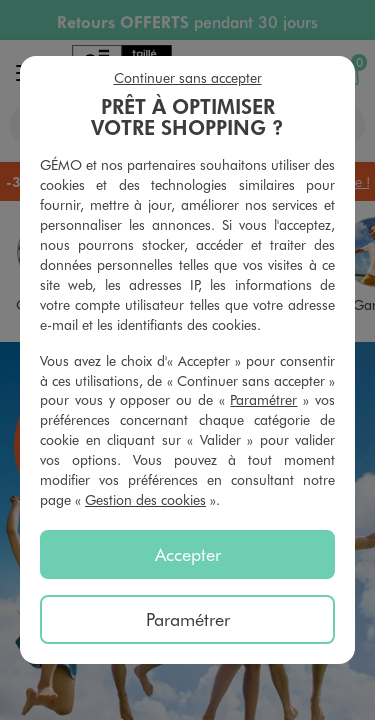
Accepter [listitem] (188, 554)
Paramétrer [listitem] (188, 619)
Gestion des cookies (145, 499)
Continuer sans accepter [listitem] (188, 77)
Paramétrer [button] (263, 399)
